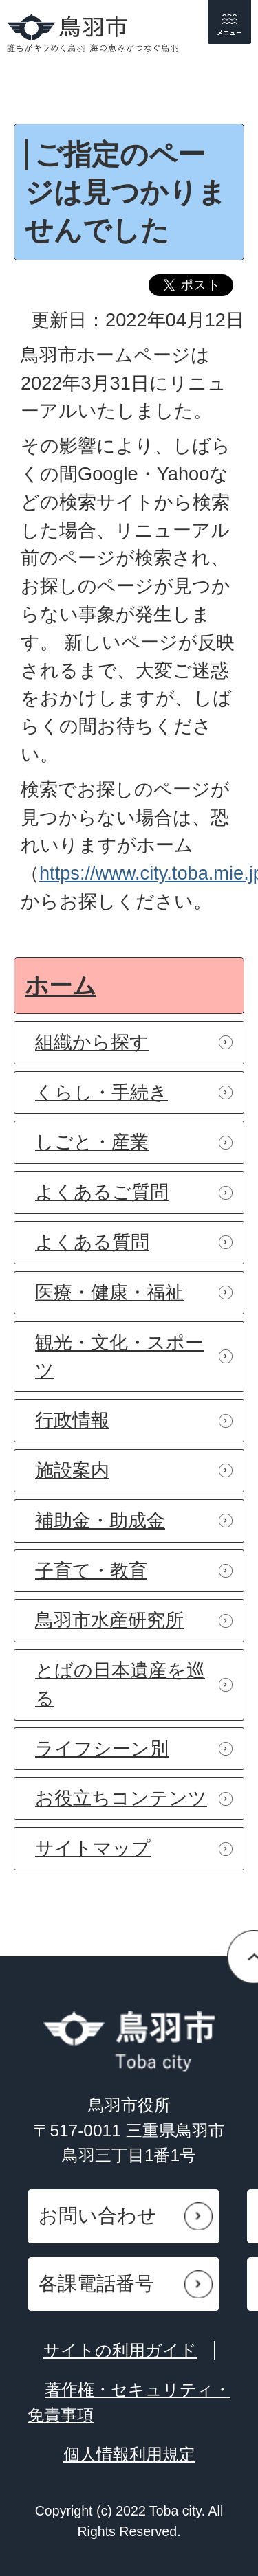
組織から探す (92, 1042)
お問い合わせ (98, 2215)
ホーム (60, 985)
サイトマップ (93, 1848)
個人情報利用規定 (129, 2454)
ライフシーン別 (102, 1748)
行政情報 (72, 1420)
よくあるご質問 (102, 1191)
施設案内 (72, 1470)
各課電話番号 (96, 2283)
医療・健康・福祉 (109, 1292)
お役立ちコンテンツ (121, 1797)
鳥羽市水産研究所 (109, 1620)
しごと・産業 (92, 1141)
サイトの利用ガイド (120, 2350)
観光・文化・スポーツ (119, 1356)
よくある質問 (92, 1242)
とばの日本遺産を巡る (120, 1684)
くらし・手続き (101, 1092)
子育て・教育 (91, 1570)
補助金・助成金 (100, 1520)
